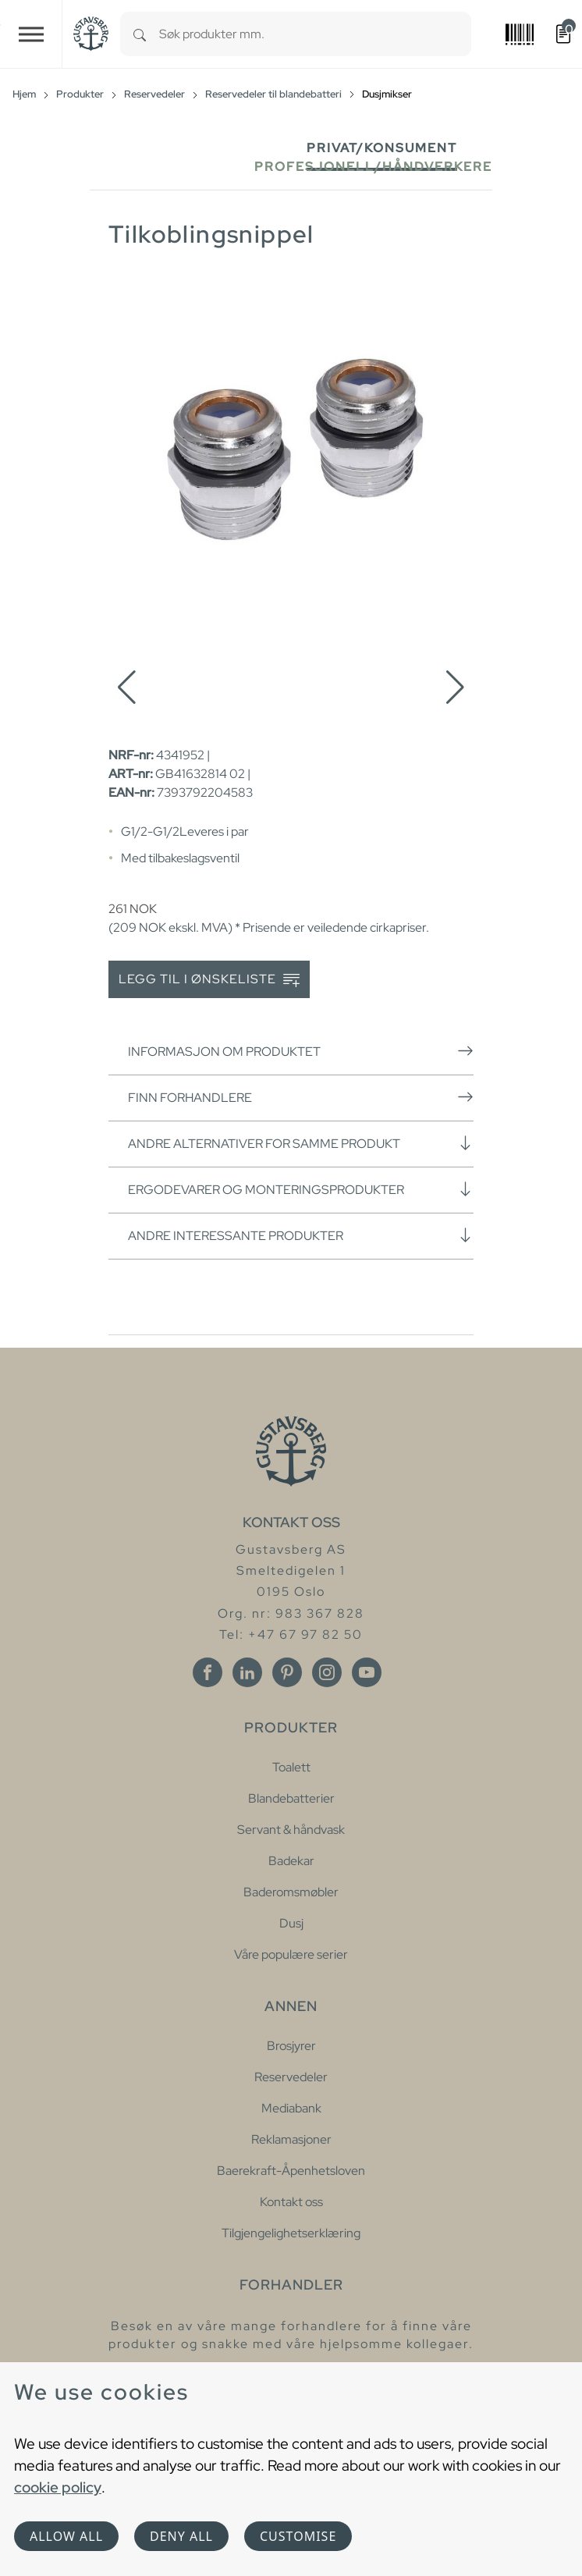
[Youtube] (366, 1672)
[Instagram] (327, 1672)
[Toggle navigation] (31, 34)
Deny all (181, 2536)
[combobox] (315, 34)
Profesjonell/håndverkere (373, 166)
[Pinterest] (287, 1672)
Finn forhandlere (301, 1097)
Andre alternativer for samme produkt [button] (301, 1143)
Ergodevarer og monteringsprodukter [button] (301, 1189)
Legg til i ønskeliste (209, 980)
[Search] (139, 34)
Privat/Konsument (382, 148)
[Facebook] (207, 1672)
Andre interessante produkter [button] (301, 1235)
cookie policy (57, 2487)
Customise (298, 2536)
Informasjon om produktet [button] (301, 1051)
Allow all (66, 2536)
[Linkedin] (247, 1672)
